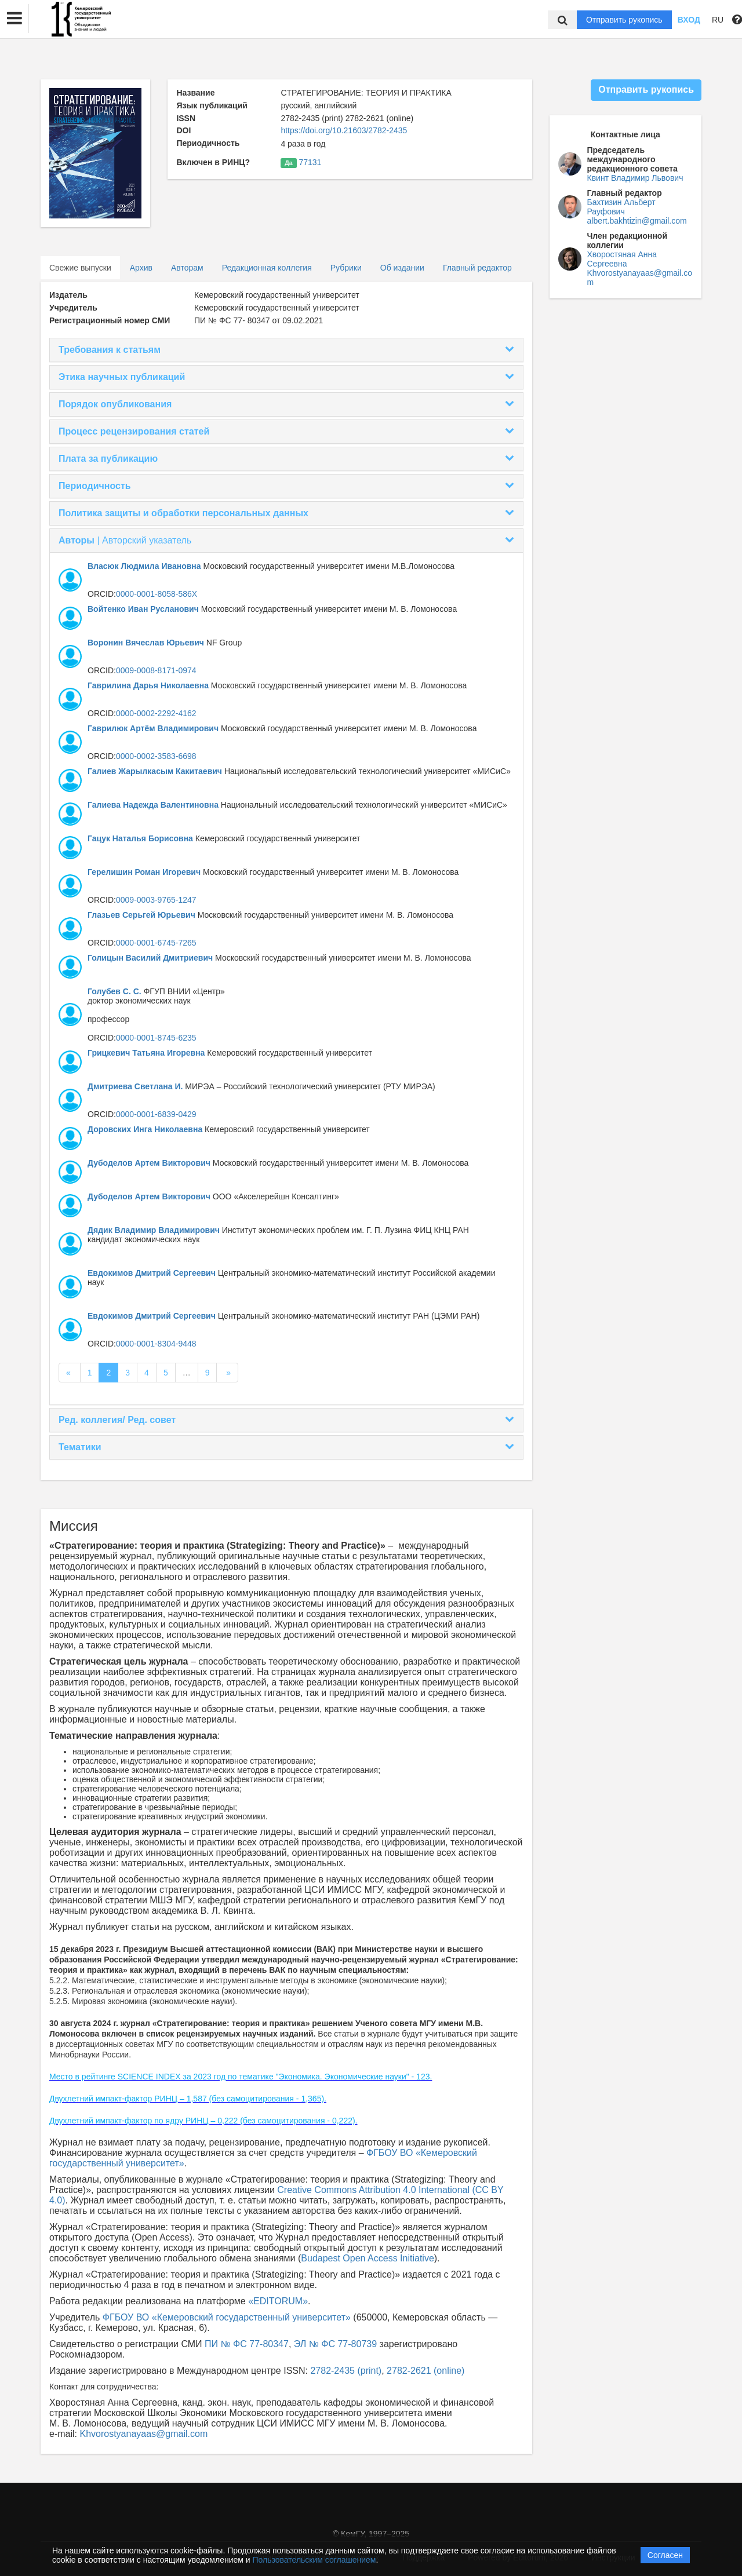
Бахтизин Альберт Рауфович (621, 207)
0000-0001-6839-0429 (156, 1114)
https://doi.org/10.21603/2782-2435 (344, 130)
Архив (141, 267)
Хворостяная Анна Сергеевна (622, 259)
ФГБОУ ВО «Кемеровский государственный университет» (227, 2317)
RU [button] (717, 19)
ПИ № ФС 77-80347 (247, 2344)
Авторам (187, 267)
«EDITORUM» (278, 2301)
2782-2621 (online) (425, 2371)
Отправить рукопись (624, 19)
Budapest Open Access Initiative (367, 2258)
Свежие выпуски (80, 267)
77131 (310, 162)
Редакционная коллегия (267, 267)
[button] (14, 18)
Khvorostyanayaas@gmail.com (143, 2434)
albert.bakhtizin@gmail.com (637, 220)
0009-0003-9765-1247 (156, 899)
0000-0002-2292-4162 (156, 713)
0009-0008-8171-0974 (156, 670)
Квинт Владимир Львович (635, 178)
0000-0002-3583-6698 (156, 756)
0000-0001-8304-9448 (156, 1343)
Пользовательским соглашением (314, 2559)
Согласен (665, 2555)
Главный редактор (477, 267)
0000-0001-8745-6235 (156, 1037)
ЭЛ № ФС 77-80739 (335, 2344)
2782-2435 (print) (345, 2371)
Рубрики (346, 267)
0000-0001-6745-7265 (156, 942)
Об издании (402, 267)
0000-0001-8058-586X (156, 594)
